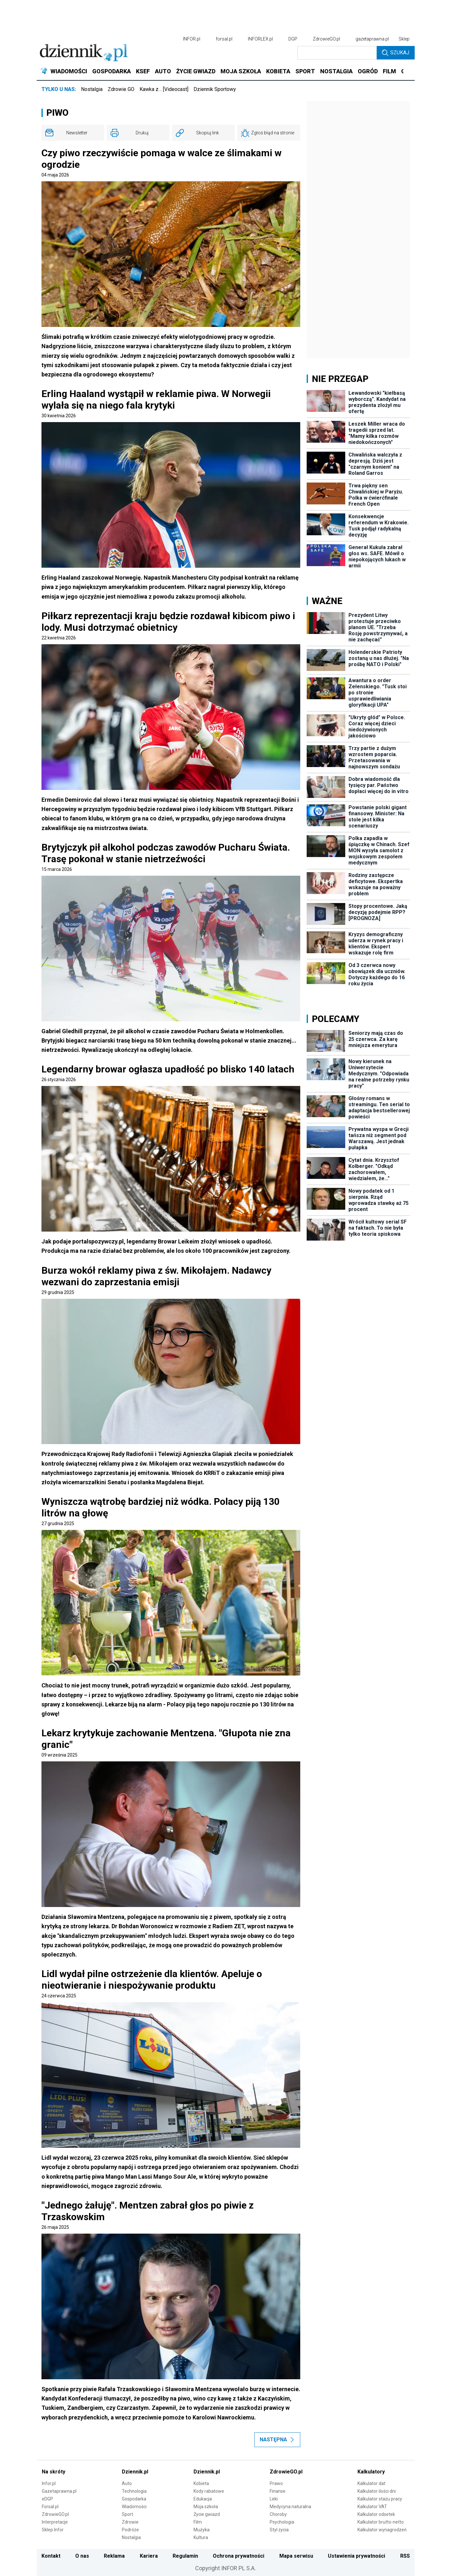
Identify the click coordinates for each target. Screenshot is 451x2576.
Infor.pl (49, 2483)
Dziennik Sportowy (215, 89)
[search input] (337, 52)
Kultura (201, 2537)
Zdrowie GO (121, 89)
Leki (274, 2498)
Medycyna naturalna (290, 2506)
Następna (277, 2439)
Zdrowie (130, 2522)
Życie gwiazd (207, 2514)
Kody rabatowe (209, 2491)
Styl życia (279, 2529)
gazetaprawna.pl (372, 38)
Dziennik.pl (135, 2472)
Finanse (277, 2491)
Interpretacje (55, 2522)
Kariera (149, 2556)
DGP (292, 38)
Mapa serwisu (296, 2556)
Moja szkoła (206, 2506)
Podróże (130, 2529)
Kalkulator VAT (372, 2506)
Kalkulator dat (371, 2483)
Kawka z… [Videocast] (164, 89)
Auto (127, 2483)
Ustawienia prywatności (356, 2556)
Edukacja (203, 2498)
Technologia (134, 2491)
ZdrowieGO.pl (326, 38)
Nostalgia (92, 89)
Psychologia (282, 2522)
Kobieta (201, 2483)
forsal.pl (224, 38)
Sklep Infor (53, 2529)
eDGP (47, 2498)
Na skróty (53, 2472)
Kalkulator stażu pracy (379, 2498)
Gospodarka (134, 2498)
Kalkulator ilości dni (376, 2491)
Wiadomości (134, 2506)
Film (198, 2522)
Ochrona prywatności (238, 2556)
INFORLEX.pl (260, 38)
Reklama (114, 2556)
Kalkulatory (371, 2472)
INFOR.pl (191, 38)
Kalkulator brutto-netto (380, 2522)
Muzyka (202, 2529)
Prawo (276, 2483)
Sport (127, 2514)
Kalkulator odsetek (376, 2514)
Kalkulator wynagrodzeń (382, 2529)
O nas (82, 2556)
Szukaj (395, 53)
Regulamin (185, 2556)
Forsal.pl (50, 2506)
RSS (405, 2556)
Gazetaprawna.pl (59, 2491)
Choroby (278, 2514)
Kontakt (50, 2556)
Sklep (404, 38)
